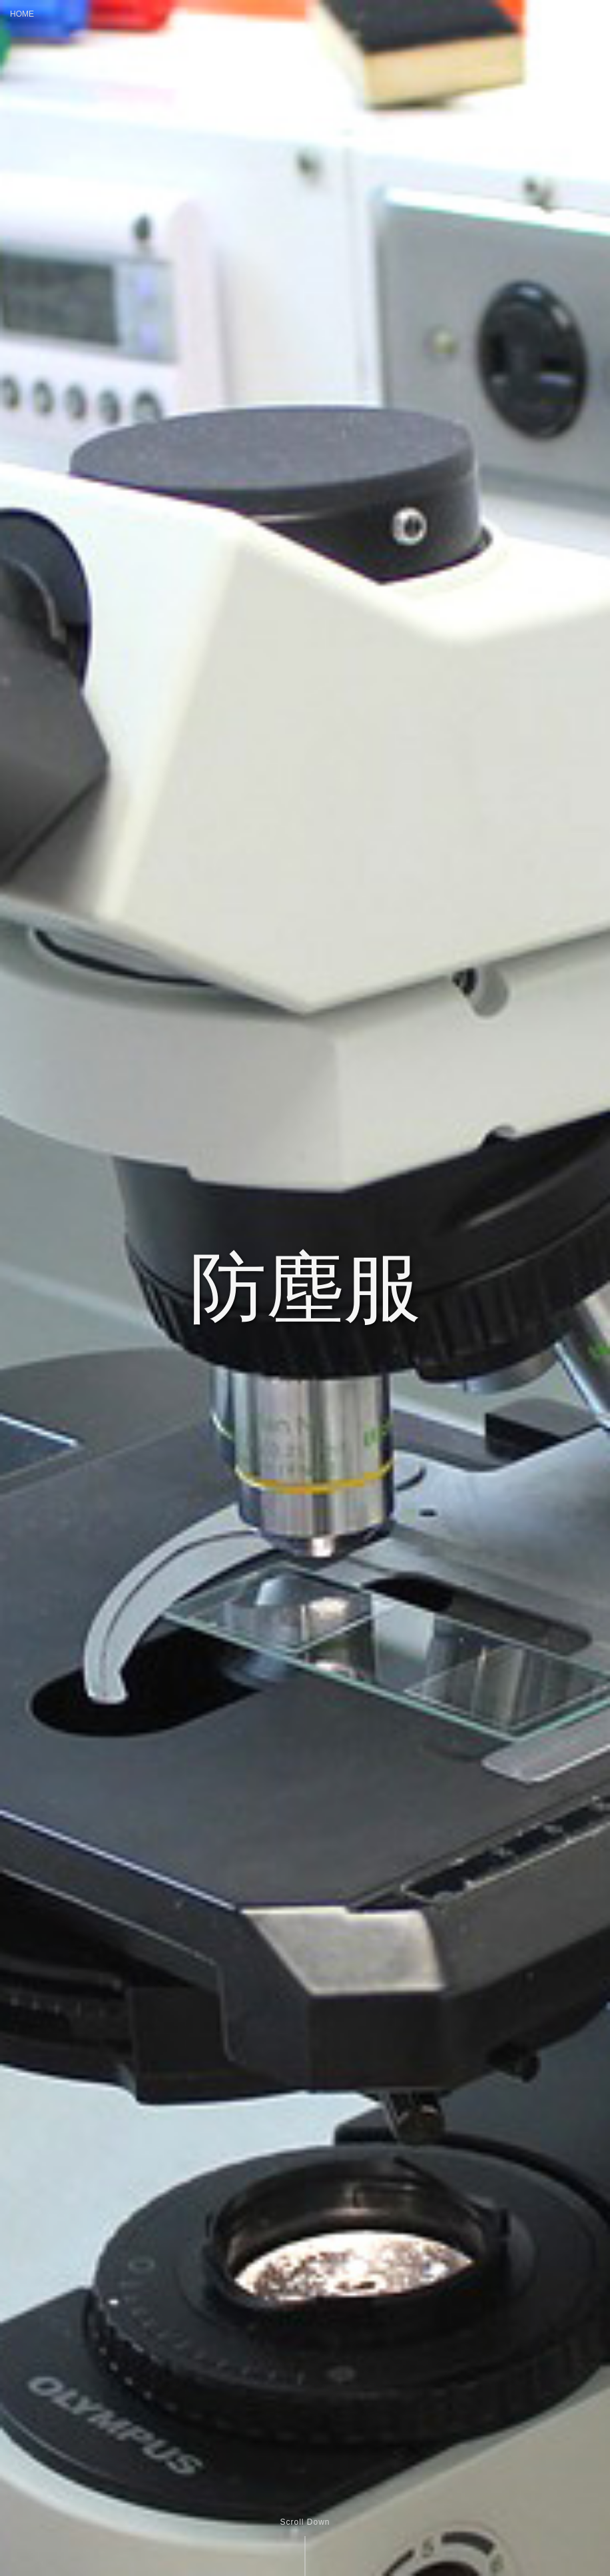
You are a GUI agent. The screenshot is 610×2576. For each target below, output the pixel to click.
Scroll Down (305, 2522)
